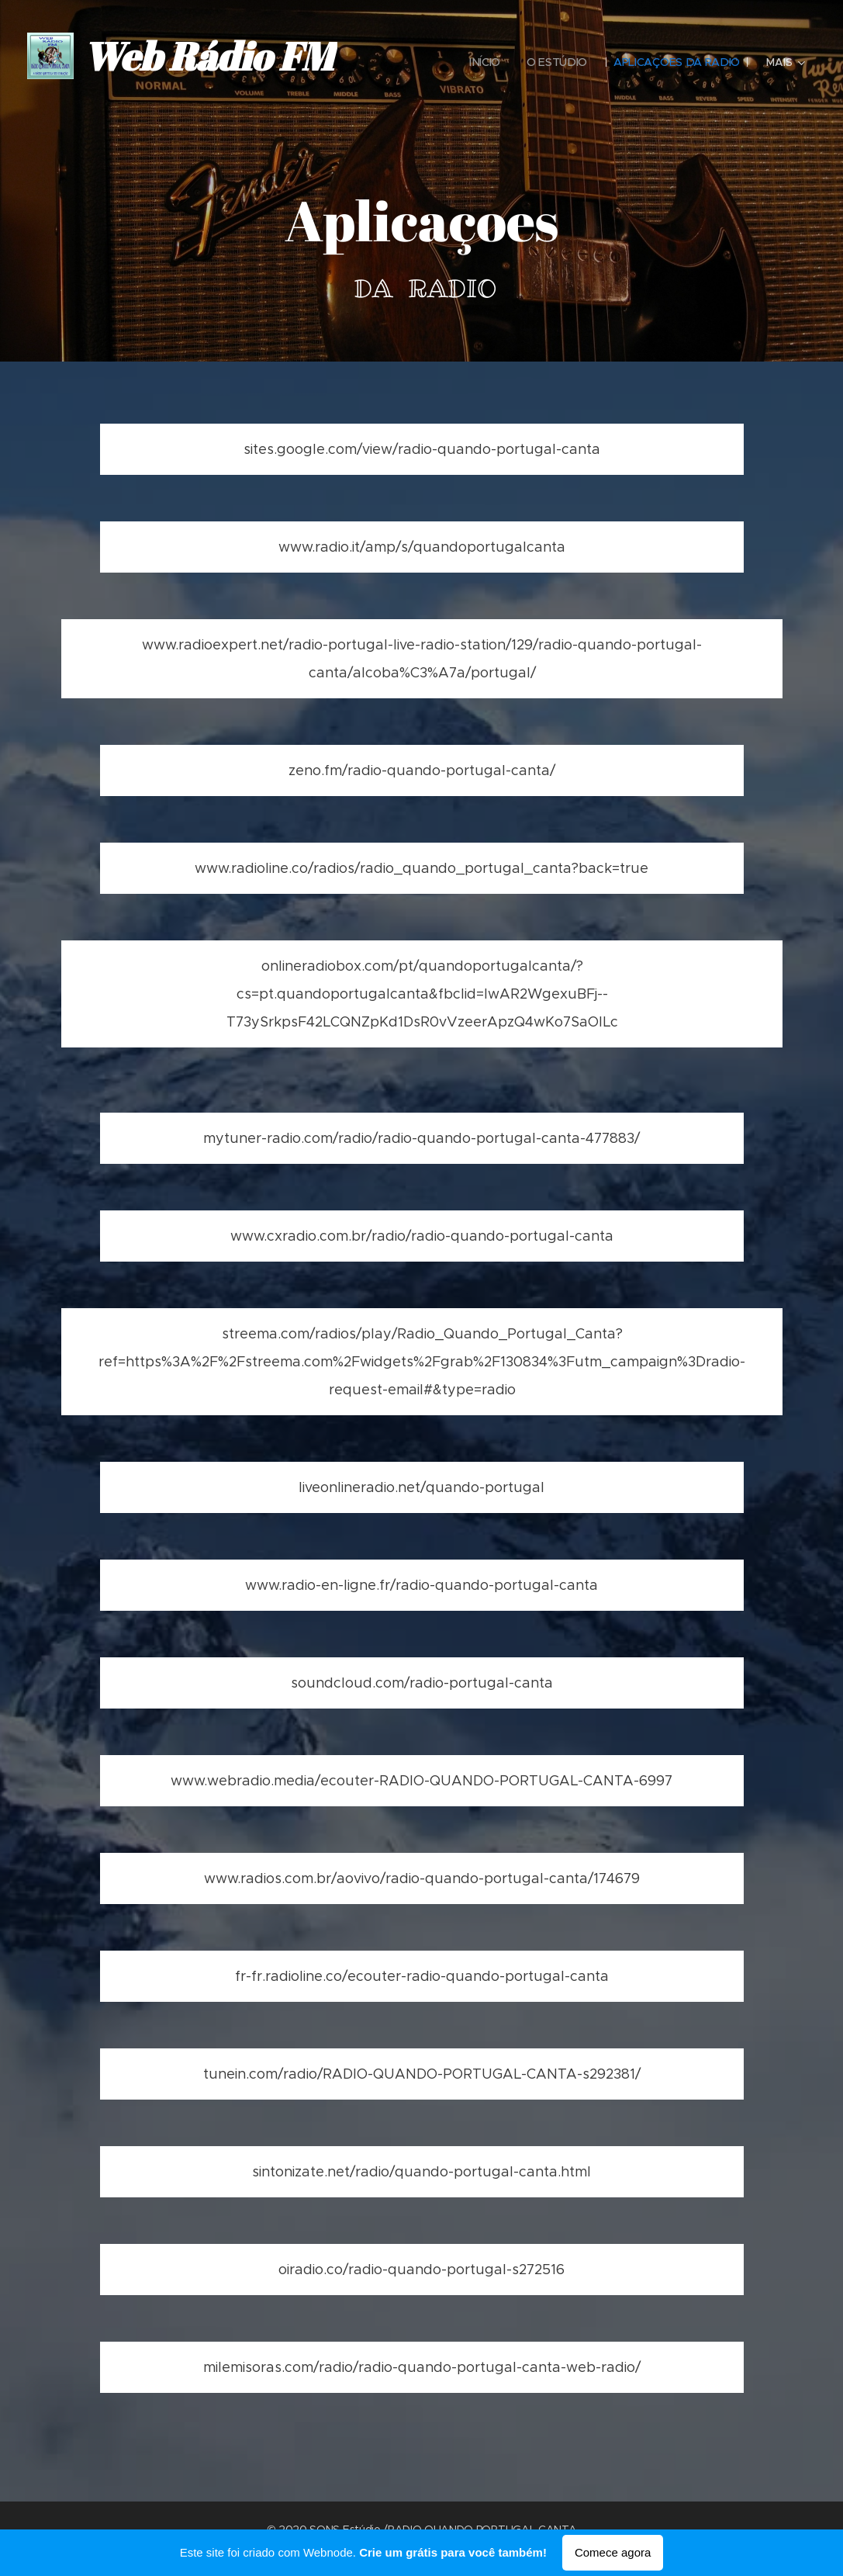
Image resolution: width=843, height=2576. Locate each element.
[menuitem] (484, 62)
